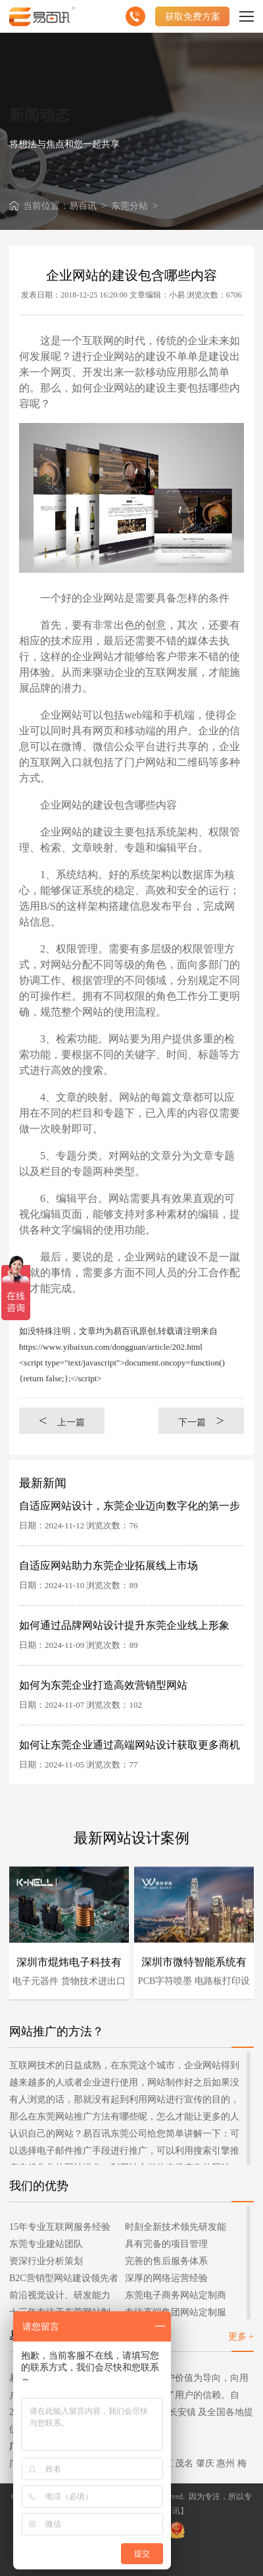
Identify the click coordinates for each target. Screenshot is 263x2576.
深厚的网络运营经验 (166, 2278)
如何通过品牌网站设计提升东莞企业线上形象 (124, 1625)
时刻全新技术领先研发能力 (175, 2229)
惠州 (225, 2463)
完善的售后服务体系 (166, 2261)
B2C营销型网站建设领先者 (63, 2278)
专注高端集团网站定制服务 (175, 2314)
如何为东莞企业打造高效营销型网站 (103, 1685)
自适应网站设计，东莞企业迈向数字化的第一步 (129, 1505)
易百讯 (83, 206)
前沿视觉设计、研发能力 (59, 2295)
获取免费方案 (192, 16)
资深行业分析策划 (46, 2261)
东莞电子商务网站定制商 (175, 2295)
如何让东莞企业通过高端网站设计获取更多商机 (129, 1744)
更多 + (241, 2337)
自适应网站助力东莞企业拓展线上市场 (108, 1565)
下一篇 (201, 1420)
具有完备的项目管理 (166, 2244)
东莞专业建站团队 (46, 2244)
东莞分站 (129, 206)
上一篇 (62, 1420)
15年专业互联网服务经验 (59, 2227)
